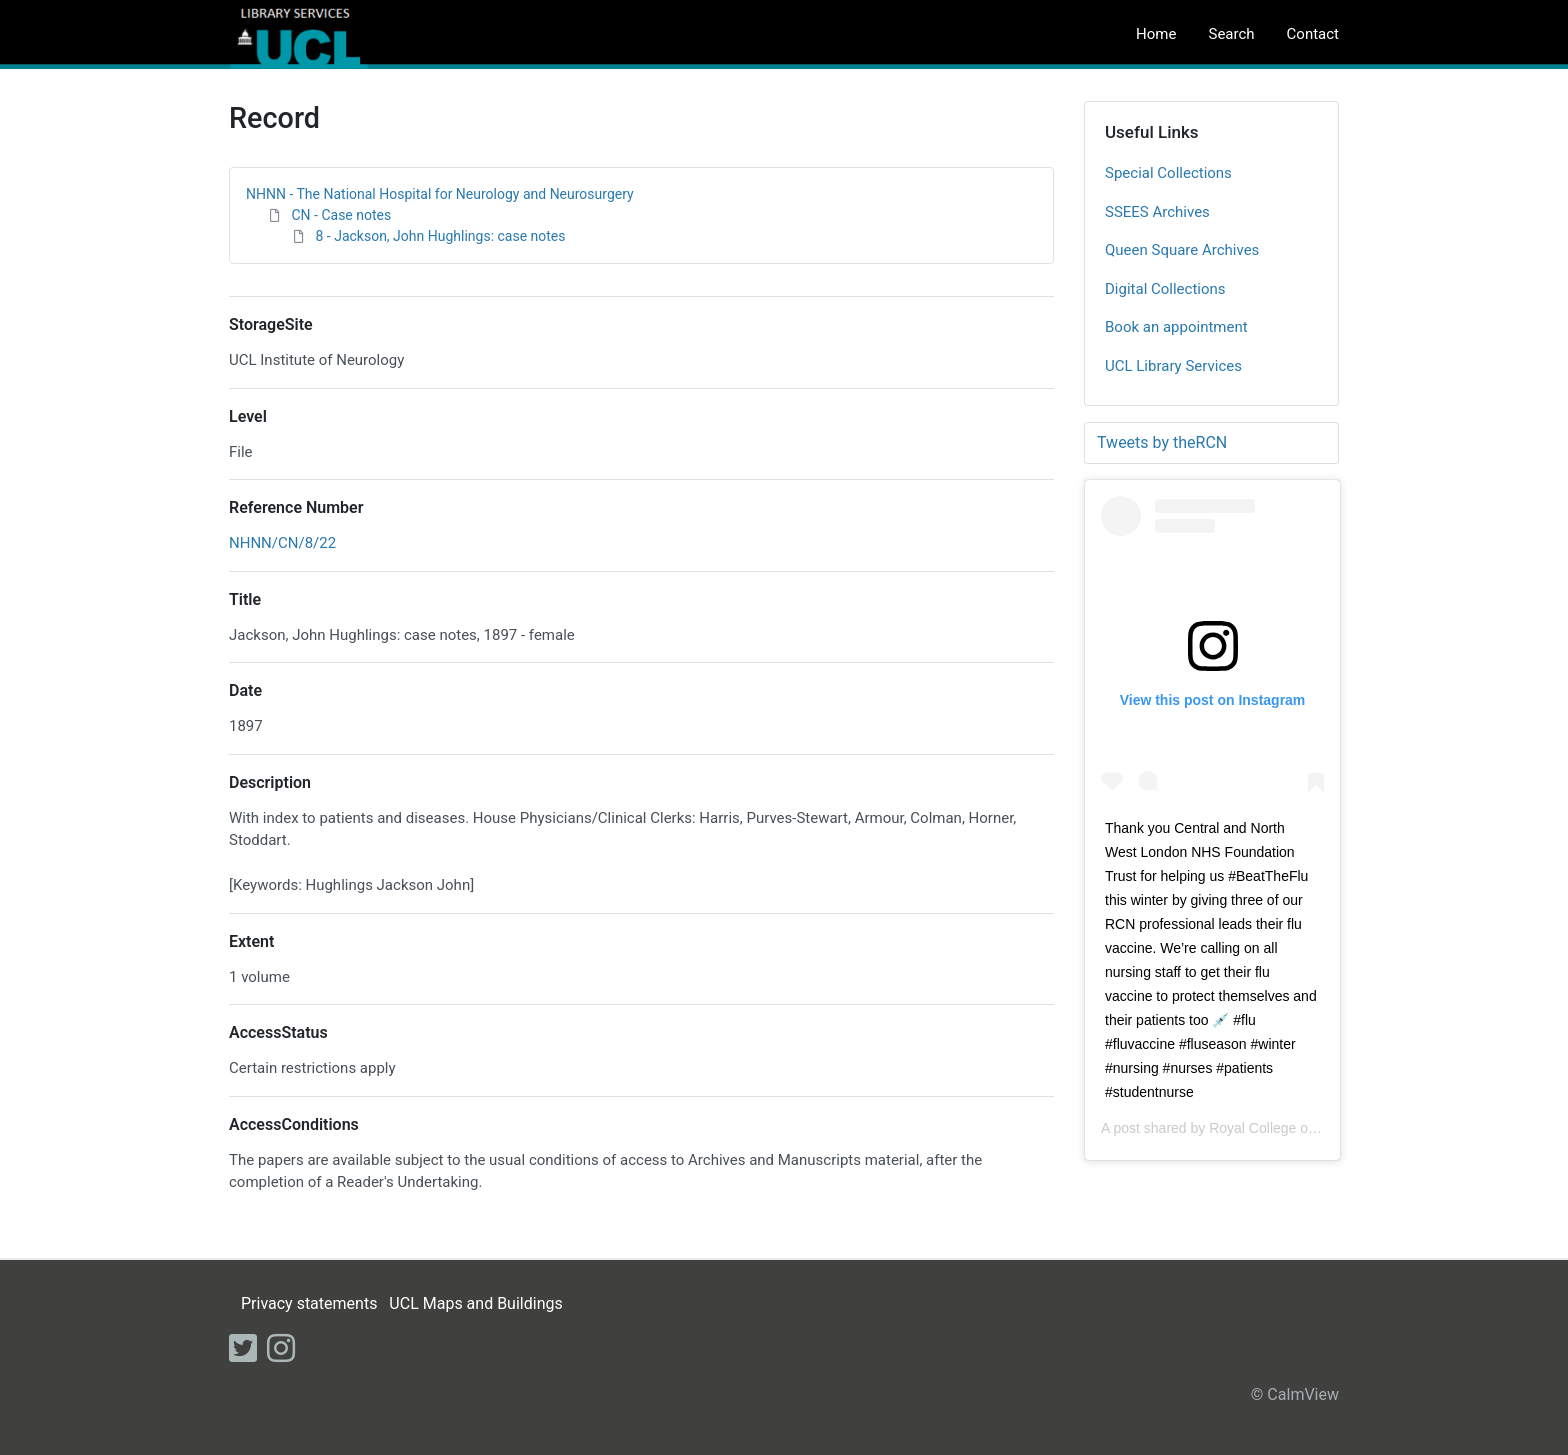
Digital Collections (1165, 289)
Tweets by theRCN (1162, 442)
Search (1231, 34)
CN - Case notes (341, 215)
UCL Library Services (1173, 366)
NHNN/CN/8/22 (282, 543)
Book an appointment (1176, 327)
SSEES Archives (1157, 212)
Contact (1313, 34)
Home (1156, 34)
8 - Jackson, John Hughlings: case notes (440, 236)
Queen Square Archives (1182, 250)
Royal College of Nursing (1286, 1128)
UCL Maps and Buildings (475, 1303)
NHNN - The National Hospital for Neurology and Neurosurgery (440, 194)
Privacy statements (309, 1303)
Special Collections (1168, 173)
